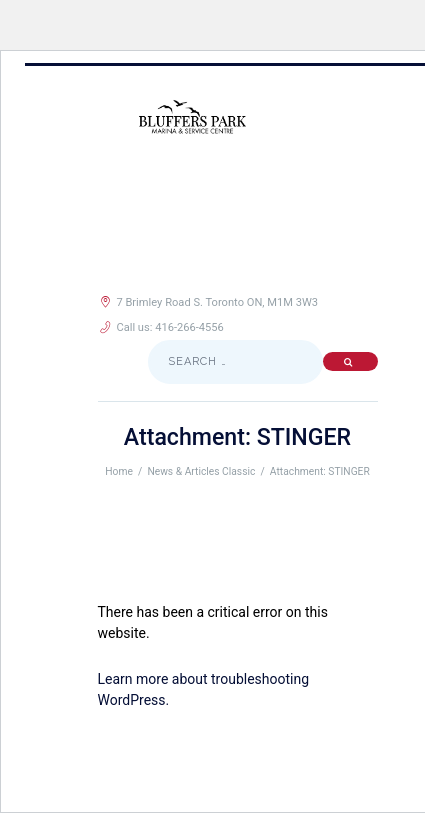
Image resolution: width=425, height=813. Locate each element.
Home (119, 471)
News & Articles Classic (201, 471)
